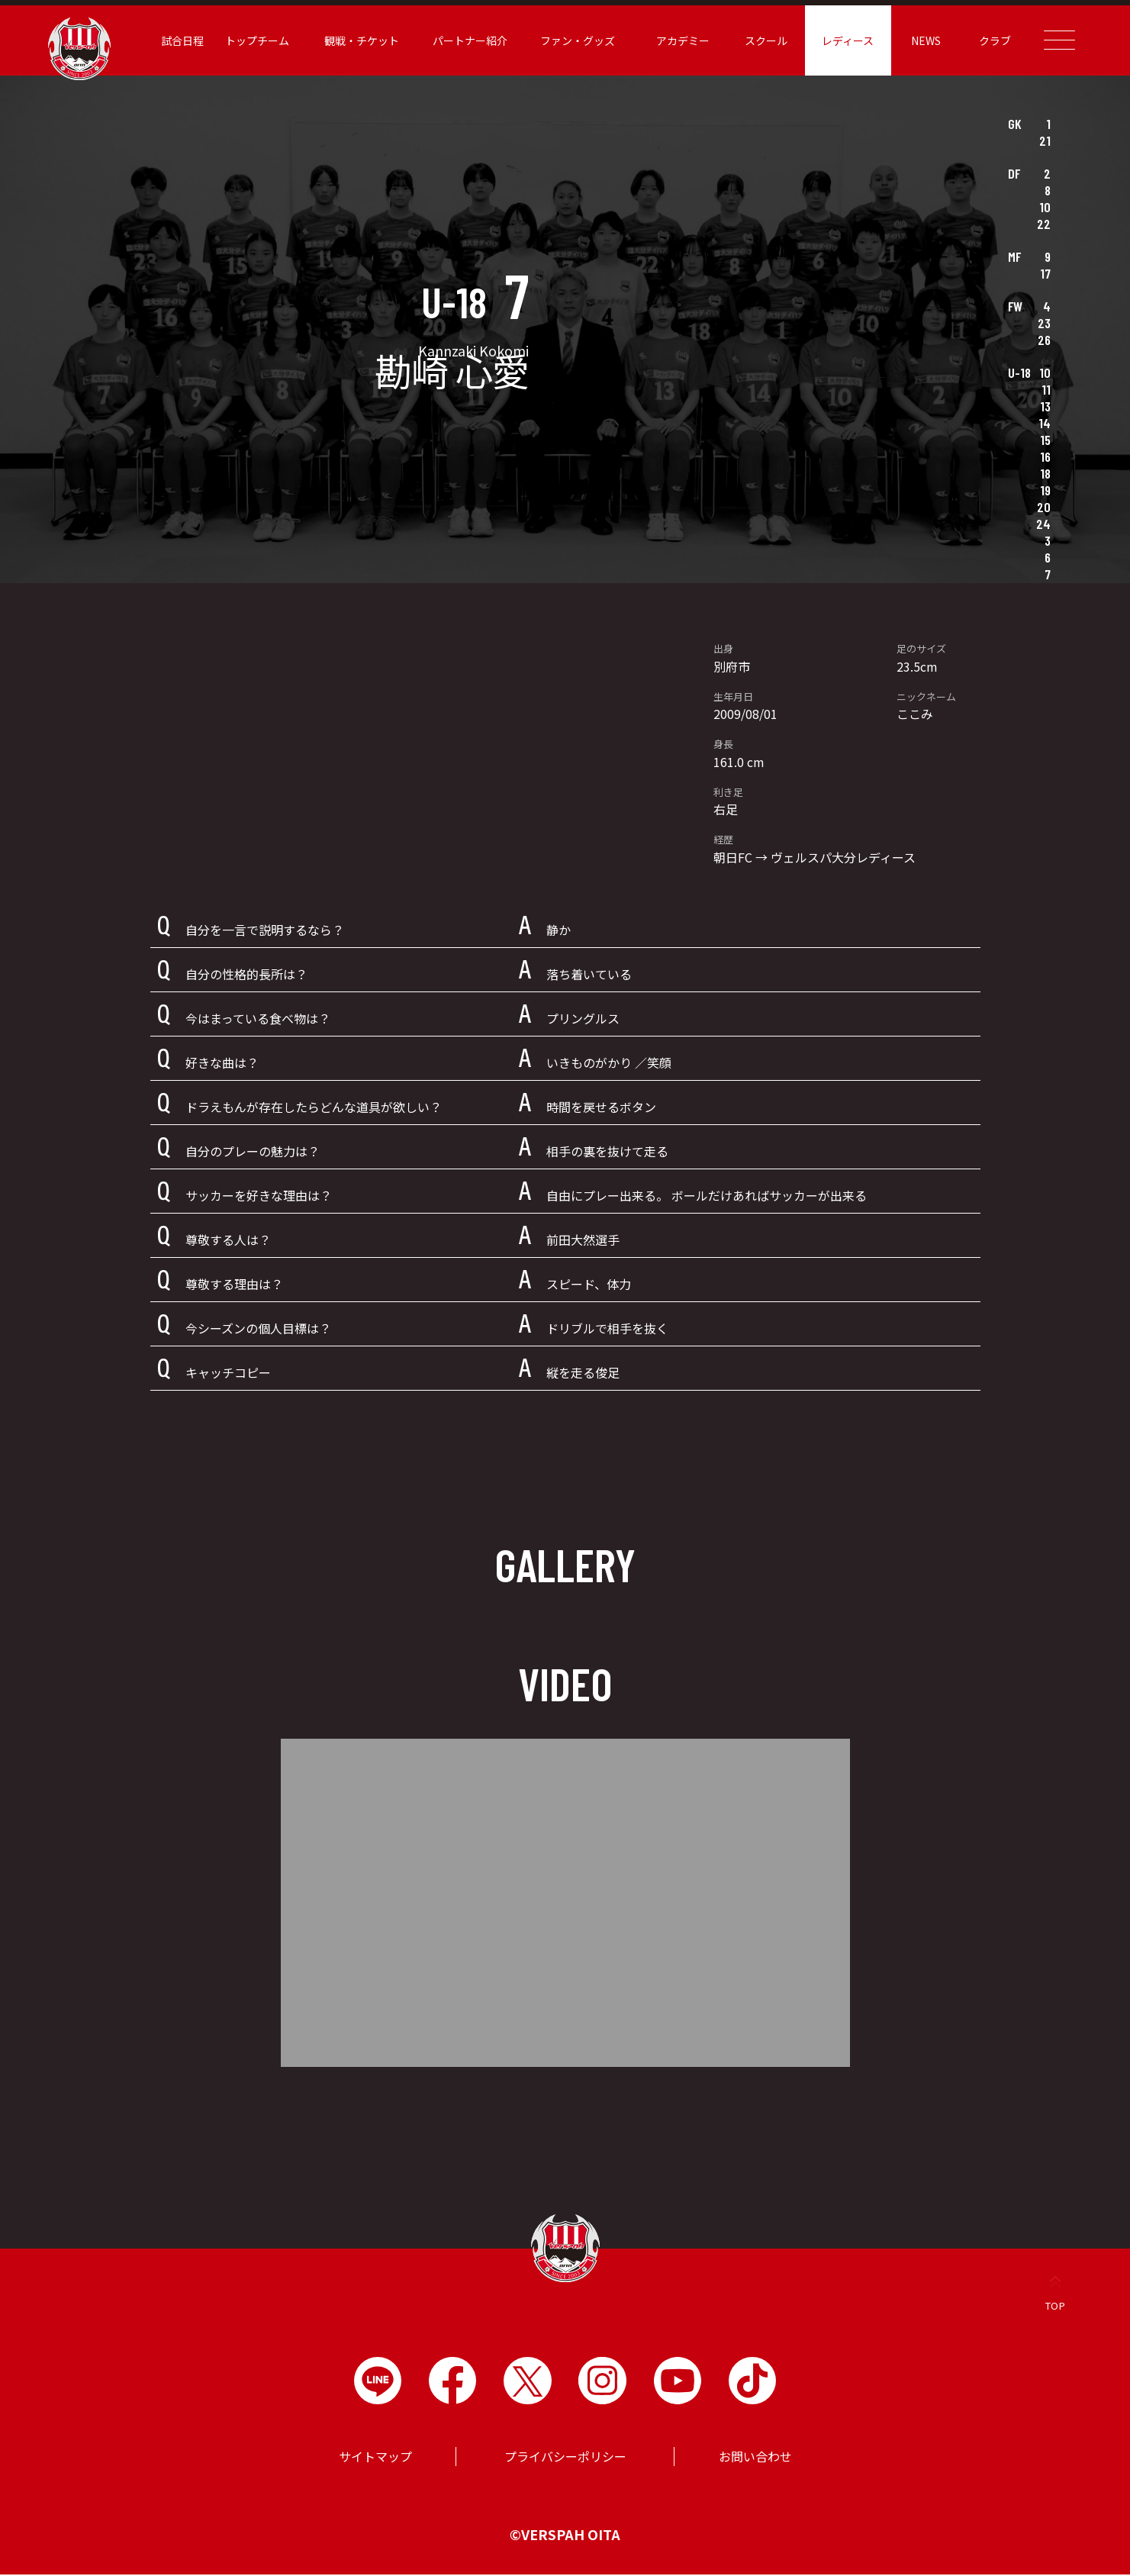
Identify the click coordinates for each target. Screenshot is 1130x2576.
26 (1044, 339)
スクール (757, 40)
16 (1045, 456)
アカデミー (674, 40)
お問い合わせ (755, 2458)
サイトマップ (375, 2458)
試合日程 (174, 40)
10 (1045, 206)
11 (1046, 389)
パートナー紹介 (461, 40)
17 (1045, 273)
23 (1044, 322)
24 (1043, 523)
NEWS (917, 40)
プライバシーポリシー (565, 2458)
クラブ (987, 40)
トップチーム (249, 40)
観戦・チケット (354, 40)
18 (1045, 473)
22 (1044, 223)
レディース (840, 40)
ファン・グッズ (570, 40)
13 (1045, 406)
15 (1045, 439)
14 (1044, 422)
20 (1044, 506)
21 (1045, 140)
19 (1045, 490)
